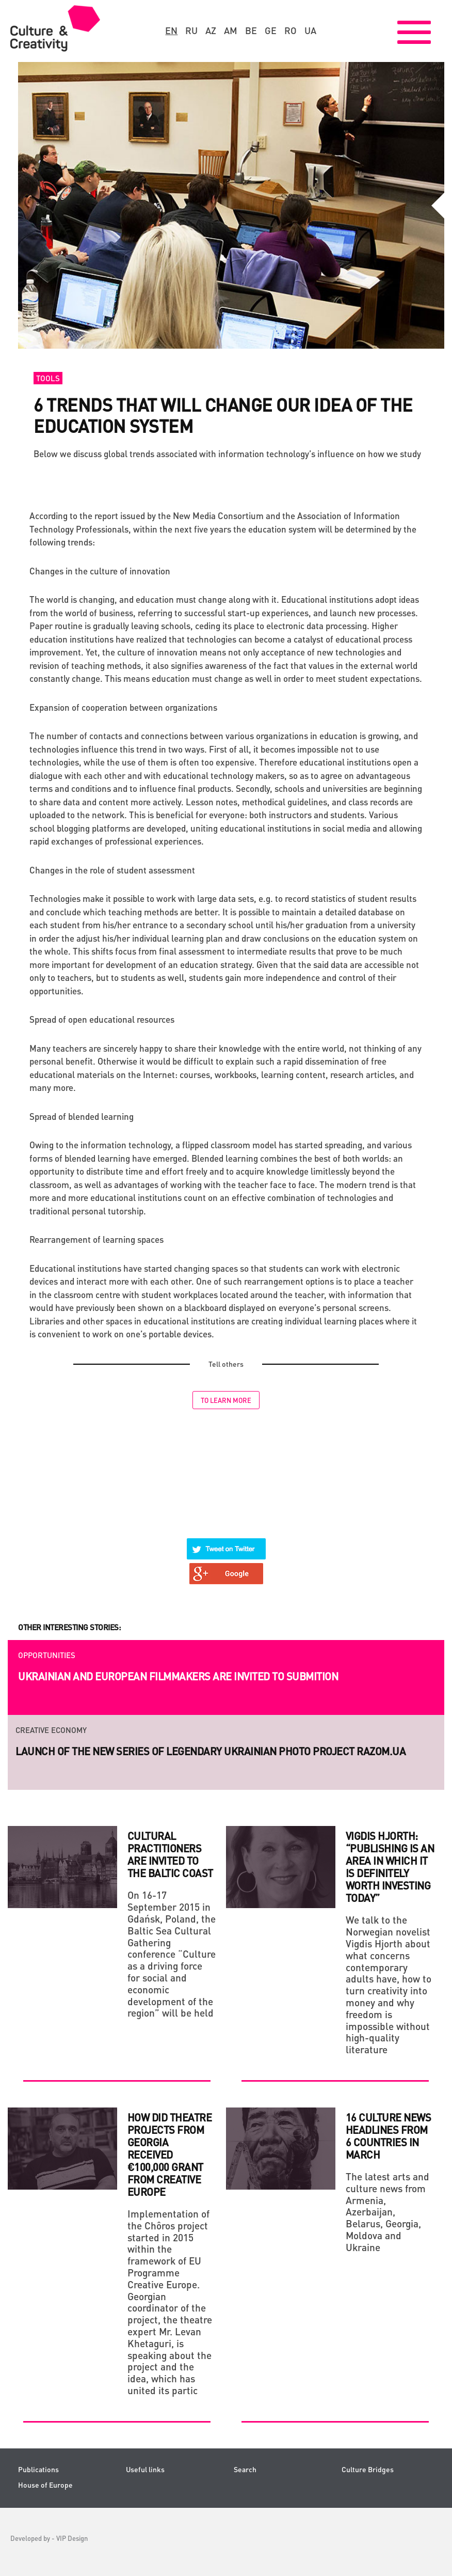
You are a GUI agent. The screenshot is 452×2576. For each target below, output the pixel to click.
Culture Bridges (368, 2469)
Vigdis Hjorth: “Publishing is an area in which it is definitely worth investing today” (390, 1866)
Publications (38, 2469)
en (171, 30)
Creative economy (51, 1730)
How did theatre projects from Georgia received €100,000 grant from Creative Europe (169, 2154)
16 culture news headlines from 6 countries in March (388, 2136)
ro (290, 30)
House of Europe (45, 2485)
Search (245, 2469)
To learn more (226, 1400)
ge (271, 30)
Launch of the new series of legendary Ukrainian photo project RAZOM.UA (210, 1751)
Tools (48, 378)
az (210, 30)
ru (191, 30)
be (251, 30)
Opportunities (46, 1655)
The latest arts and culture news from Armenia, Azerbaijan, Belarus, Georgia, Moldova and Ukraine (387, 2212)
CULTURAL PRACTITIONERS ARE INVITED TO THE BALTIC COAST (170, 1854)
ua (310, 30)
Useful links (145, 2469)
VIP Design (72, 2538)
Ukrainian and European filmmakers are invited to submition (178, 1676)
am (230, 30)
